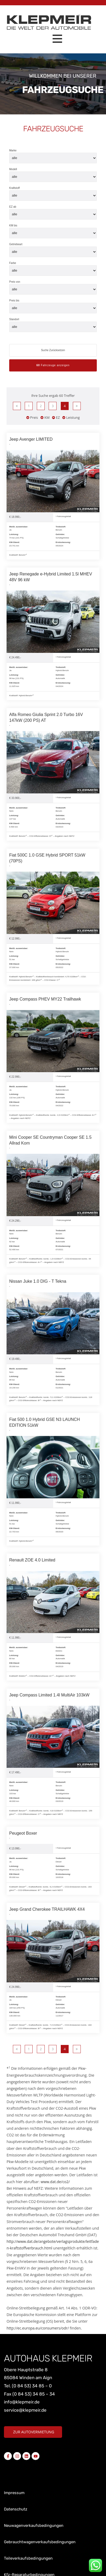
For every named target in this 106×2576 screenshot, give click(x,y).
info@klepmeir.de (22, 2402)
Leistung (71, 417)
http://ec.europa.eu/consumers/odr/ (38, 2328)
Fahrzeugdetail (63, 516)
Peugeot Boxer (23, 1833)
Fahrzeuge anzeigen (52, 365)
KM (45, 417)
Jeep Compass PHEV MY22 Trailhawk (45, 999)
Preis (32, 417)
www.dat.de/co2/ (55, 2181)
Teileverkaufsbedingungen (28, 2558)
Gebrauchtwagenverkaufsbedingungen (39, 2542)
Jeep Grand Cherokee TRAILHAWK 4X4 (47, 1909)
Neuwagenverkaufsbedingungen (33, 2525)
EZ (56, 417)
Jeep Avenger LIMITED (31, 439)
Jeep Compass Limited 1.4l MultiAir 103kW (49, 1695)
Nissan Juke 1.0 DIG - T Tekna (37, 1281)
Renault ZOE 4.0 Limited (32, 1560)
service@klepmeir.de (25, 2410)
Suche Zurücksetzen (53, 350)
